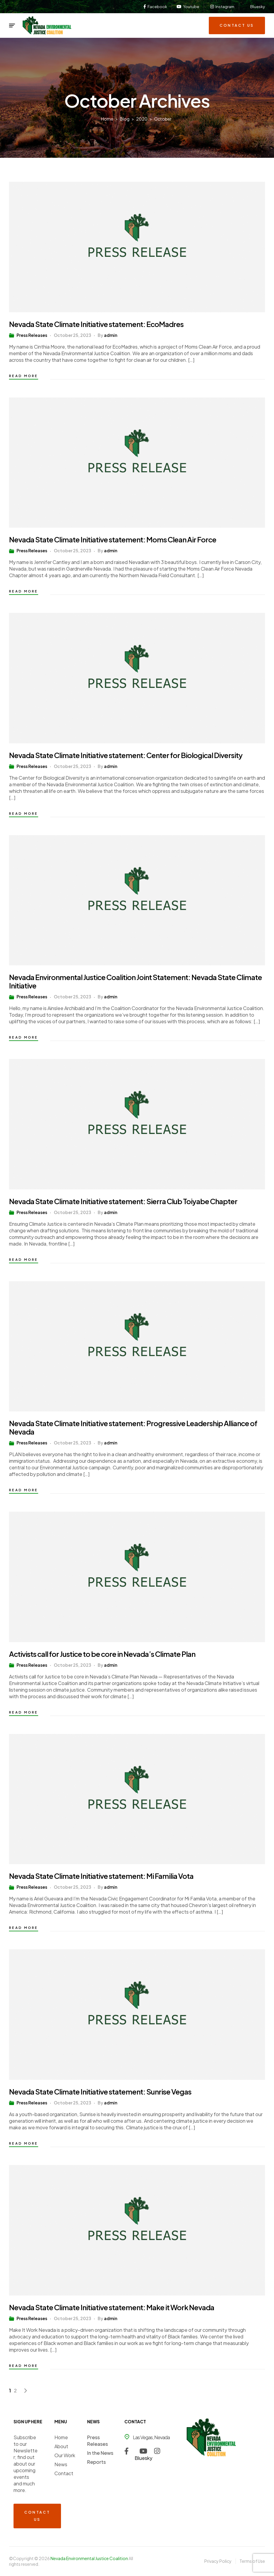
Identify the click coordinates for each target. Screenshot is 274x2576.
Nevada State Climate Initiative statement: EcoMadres (96, 323)
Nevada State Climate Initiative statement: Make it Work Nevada (111, 2307)
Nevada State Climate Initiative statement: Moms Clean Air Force (112, 539)
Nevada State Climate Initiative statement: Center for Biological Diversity (125, 755)
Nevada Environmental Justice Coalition (89, 2558)
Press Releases (32, 335)
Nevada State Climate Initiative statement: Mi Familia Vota (101, 1875)
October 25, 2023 (72, 335)
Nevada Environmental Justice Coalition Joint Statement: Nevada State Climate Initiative (135, 981)
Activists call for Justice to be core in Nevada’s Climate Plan (102, 1653)
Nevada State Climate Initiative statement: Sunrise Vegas (100, 2091)
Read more (23, 376)
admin (110, 335)
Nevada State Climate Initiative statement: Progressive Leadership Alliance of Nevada (133, 1427)
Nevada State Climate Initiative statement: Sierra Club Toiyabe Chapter (123, 1201)
